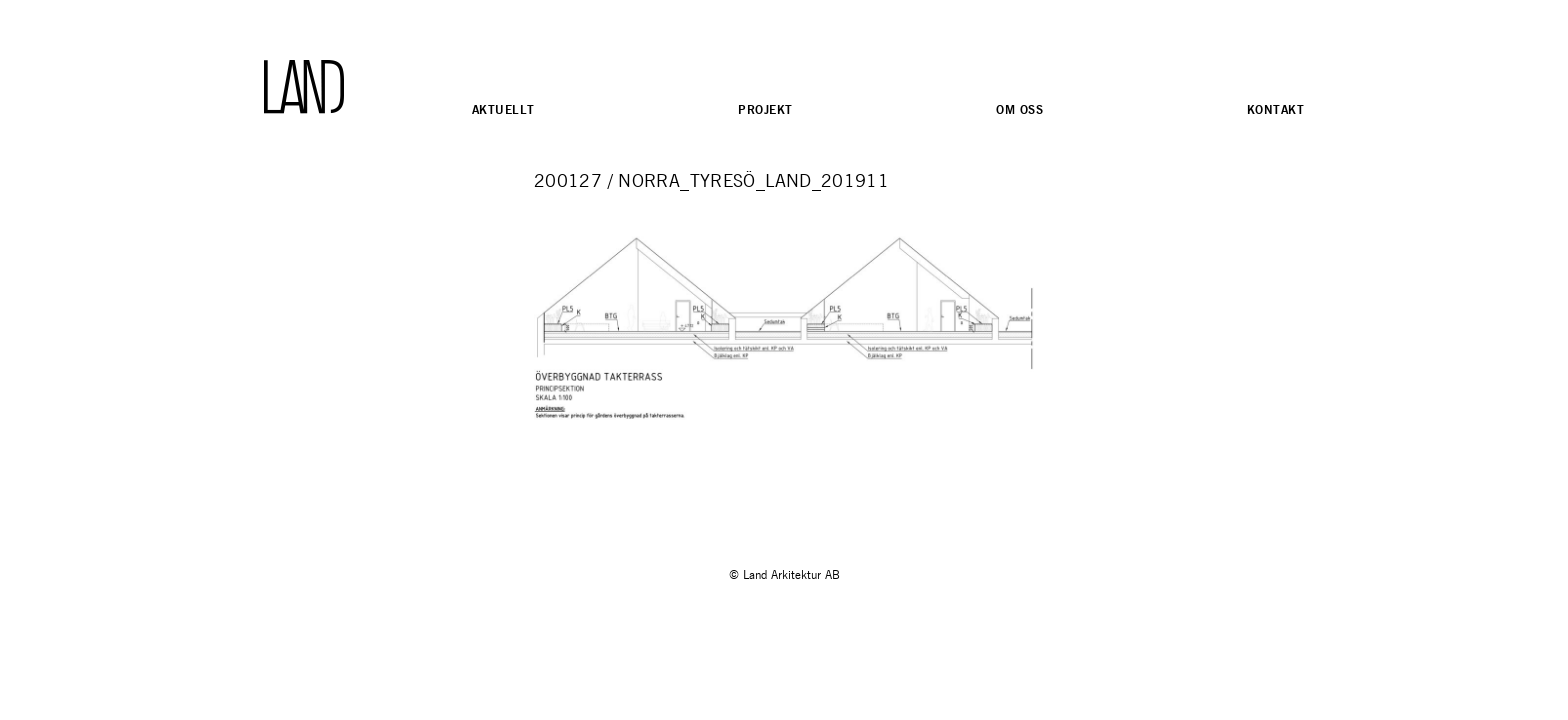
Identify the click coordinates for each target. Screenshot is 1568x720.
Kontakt (1275, 109)
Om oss (1019, 109)
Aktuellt (503, 109)
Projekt (765, 109)
